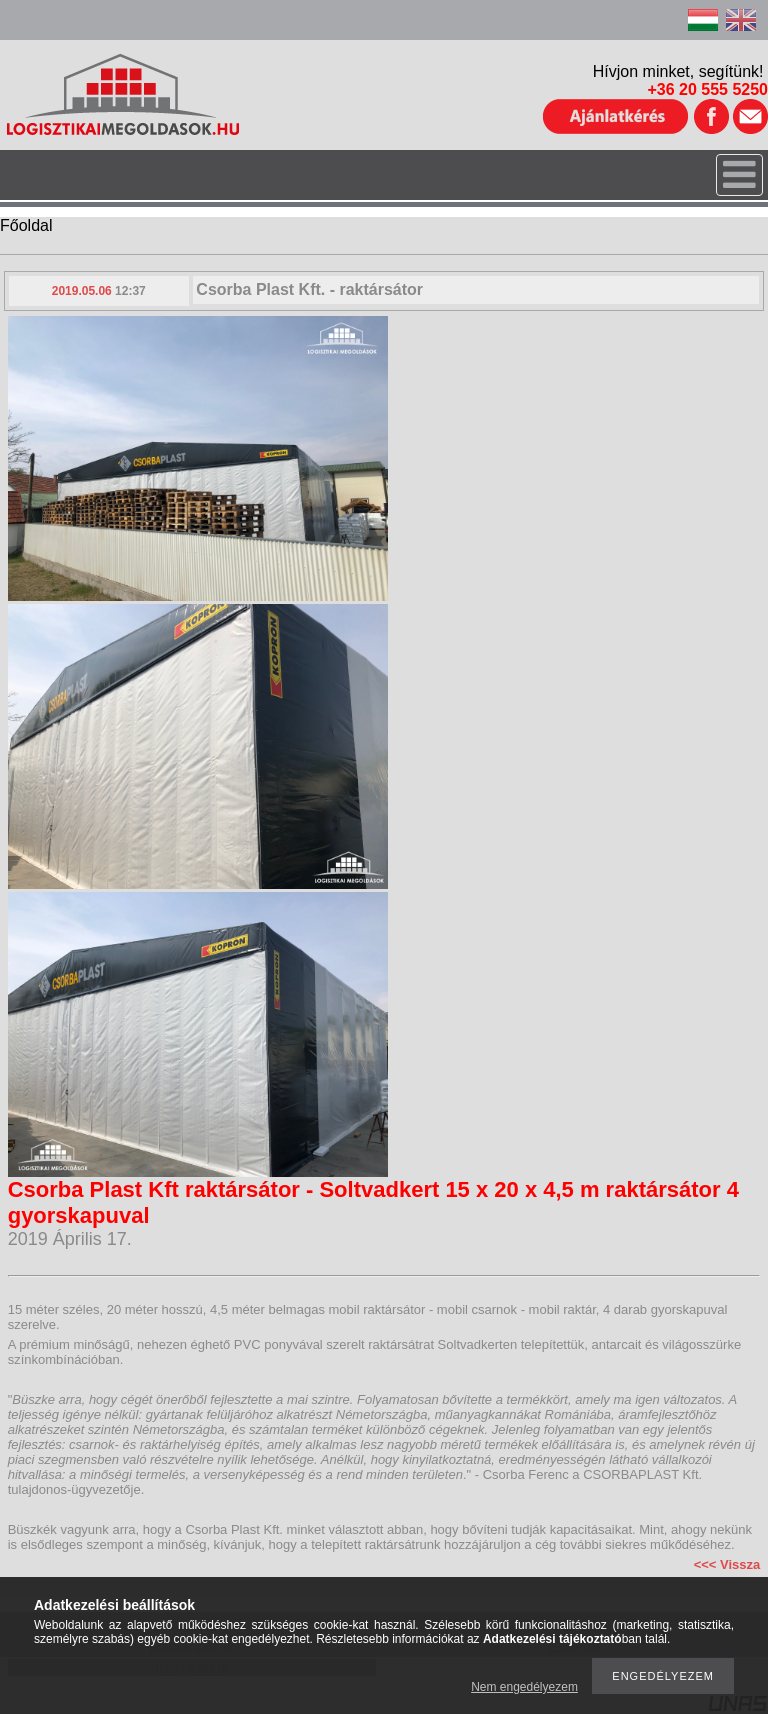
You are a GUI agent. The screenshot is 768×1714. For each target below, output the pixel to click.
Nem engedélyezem (524, 1687)
